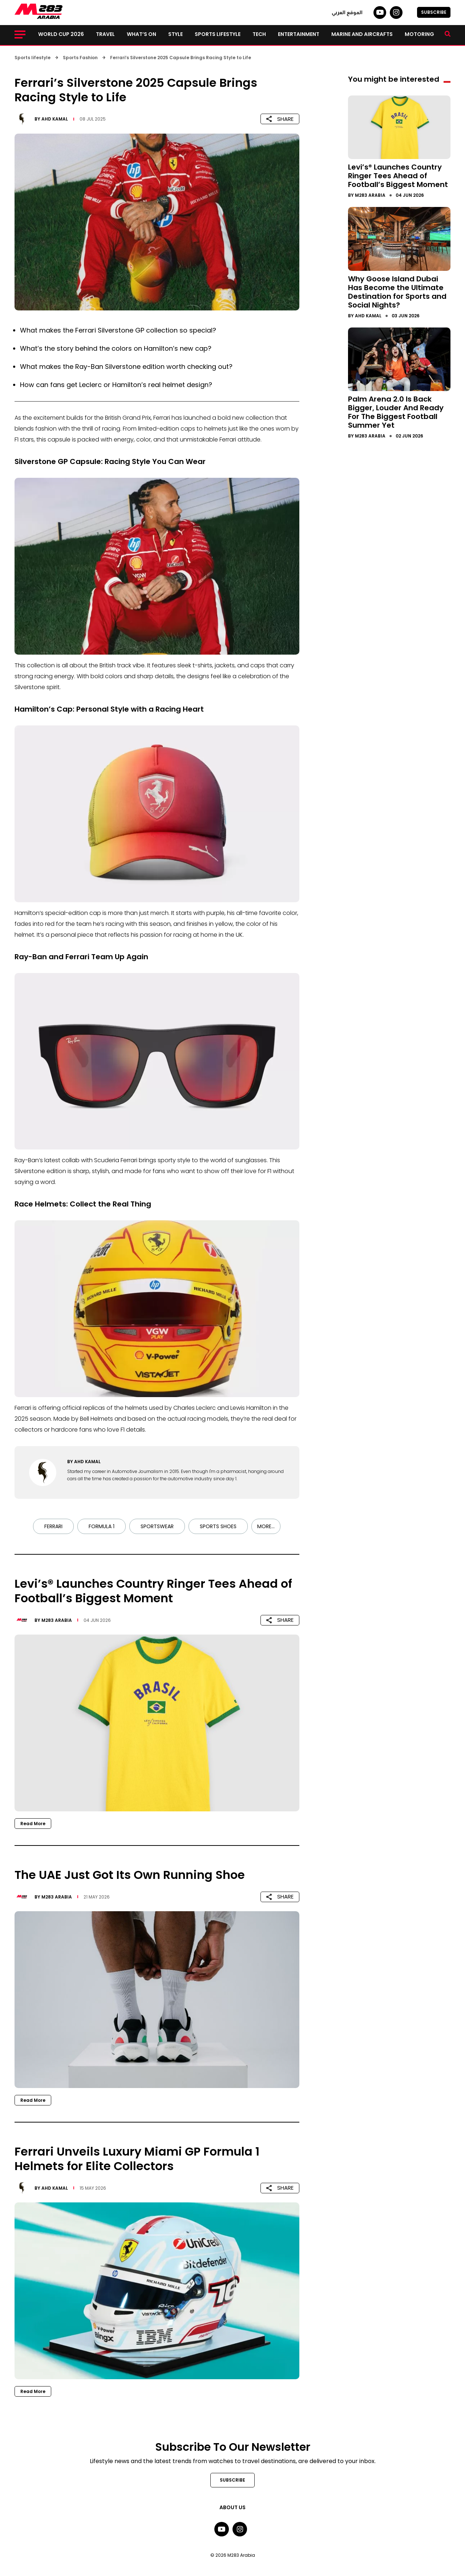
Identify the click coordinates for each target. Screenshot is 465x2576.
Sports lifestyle (217, 34)
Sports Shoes (218, 1526)
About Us (232, 2507)
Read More (32, 1823)
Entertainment (298, 34)
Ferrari (53, 1526)
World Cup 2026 (61, 34)
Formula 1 (101, 1526)
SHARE (280, 119)
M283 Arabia (56, 1620)
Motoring (419, 34)
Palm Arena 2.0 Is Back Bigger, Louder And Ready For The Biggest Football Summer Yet (396, 412)
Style (175, 34)
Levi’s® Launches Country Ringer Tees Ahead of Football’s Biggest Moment (398, 176)
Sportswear (157, 1526)
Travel (105, 34)
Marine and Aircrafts (362, 34)
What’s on (141, 34)
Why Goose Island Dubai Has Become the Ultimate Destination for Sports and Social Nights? (397, 292)
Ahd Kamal (54, 119)
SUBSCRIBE (433, 12)
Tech (259, 34)
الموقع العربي (347, 12)
